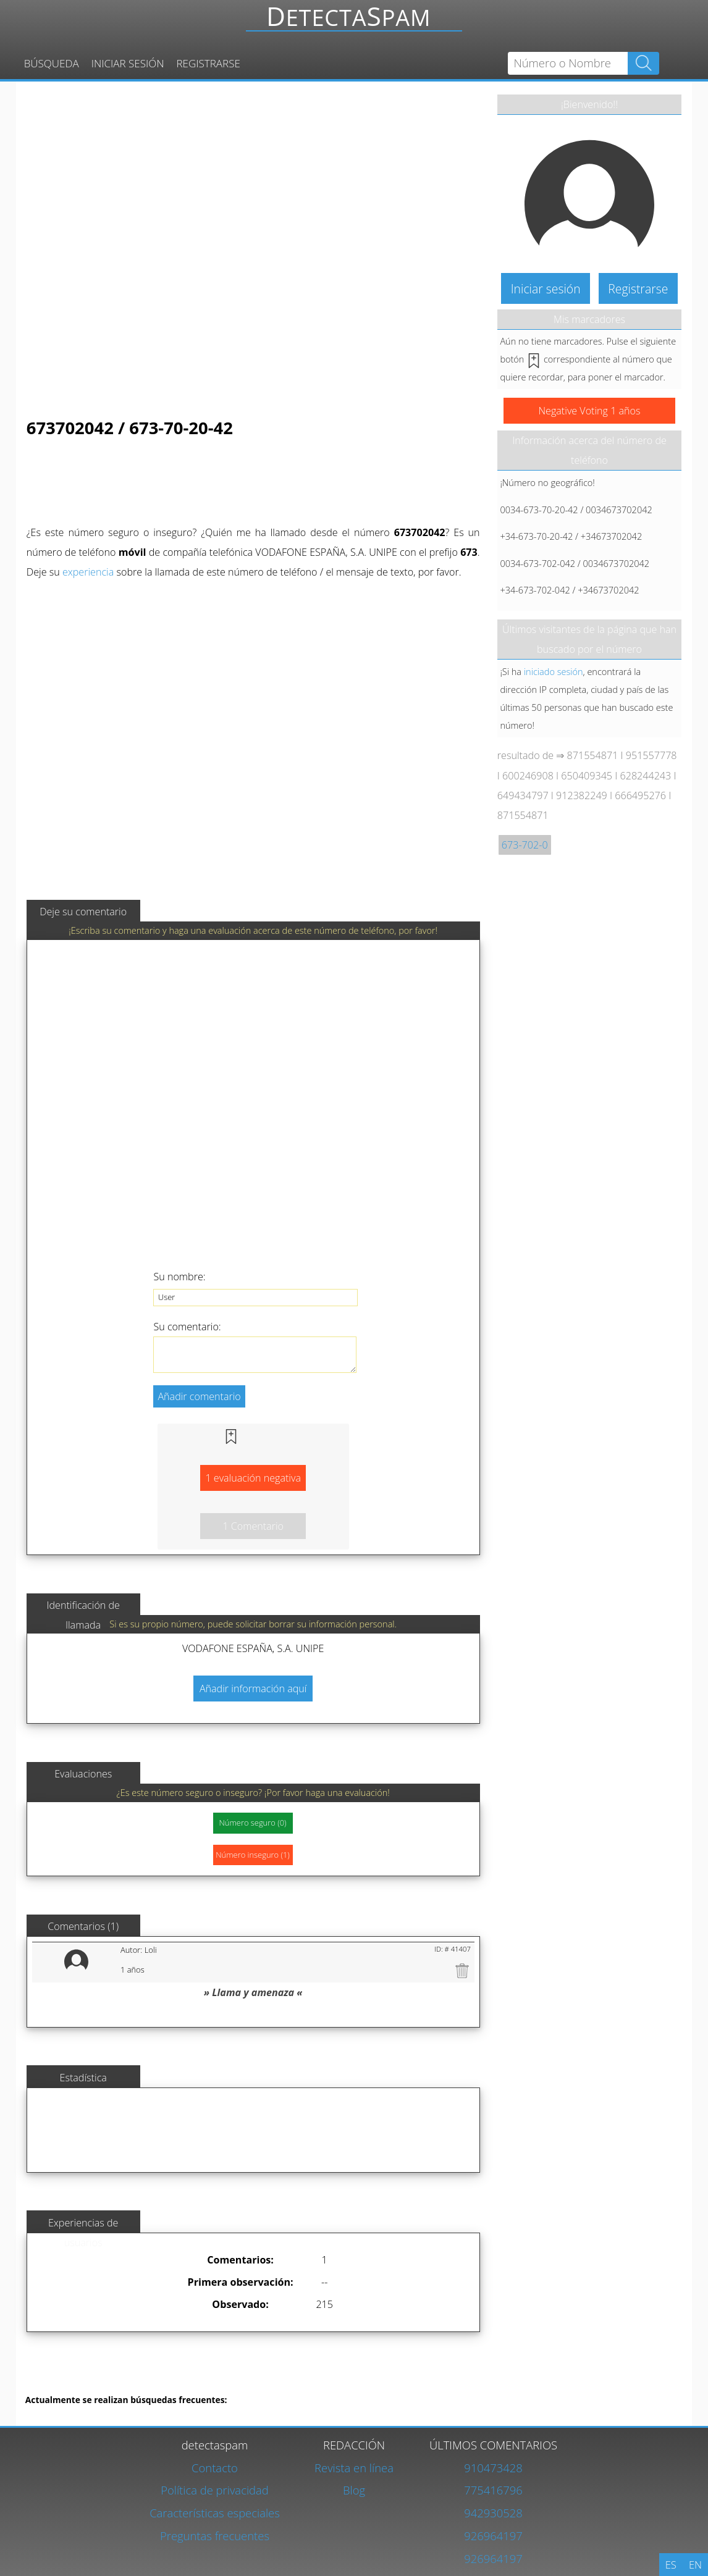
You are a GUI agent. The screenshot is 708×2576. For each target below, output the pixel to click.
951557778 (651, 755)
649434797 (523, 795)
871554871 (592, 755)
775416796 (493, 2490)
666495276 (640, 795)
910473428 (493, 2467)
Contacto (215, 2467)
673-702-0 (525, 845)
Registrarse (208, 63)
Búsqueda (51, 63)
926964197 (493, 2535)
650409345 (586, 775)
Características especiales (215, 2512)
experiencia (88, 572)
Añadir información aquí (253, 1688)
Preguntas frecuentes (214, 2535)
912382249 (581, 795)
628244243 (646, 775)
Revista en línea (354, 2467)
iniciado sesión (553, 671)
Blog (354, 2490)
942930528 (493, 2512)
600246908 (528, 775)
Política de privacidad (215, 2490)
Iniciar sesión (127, 63)
